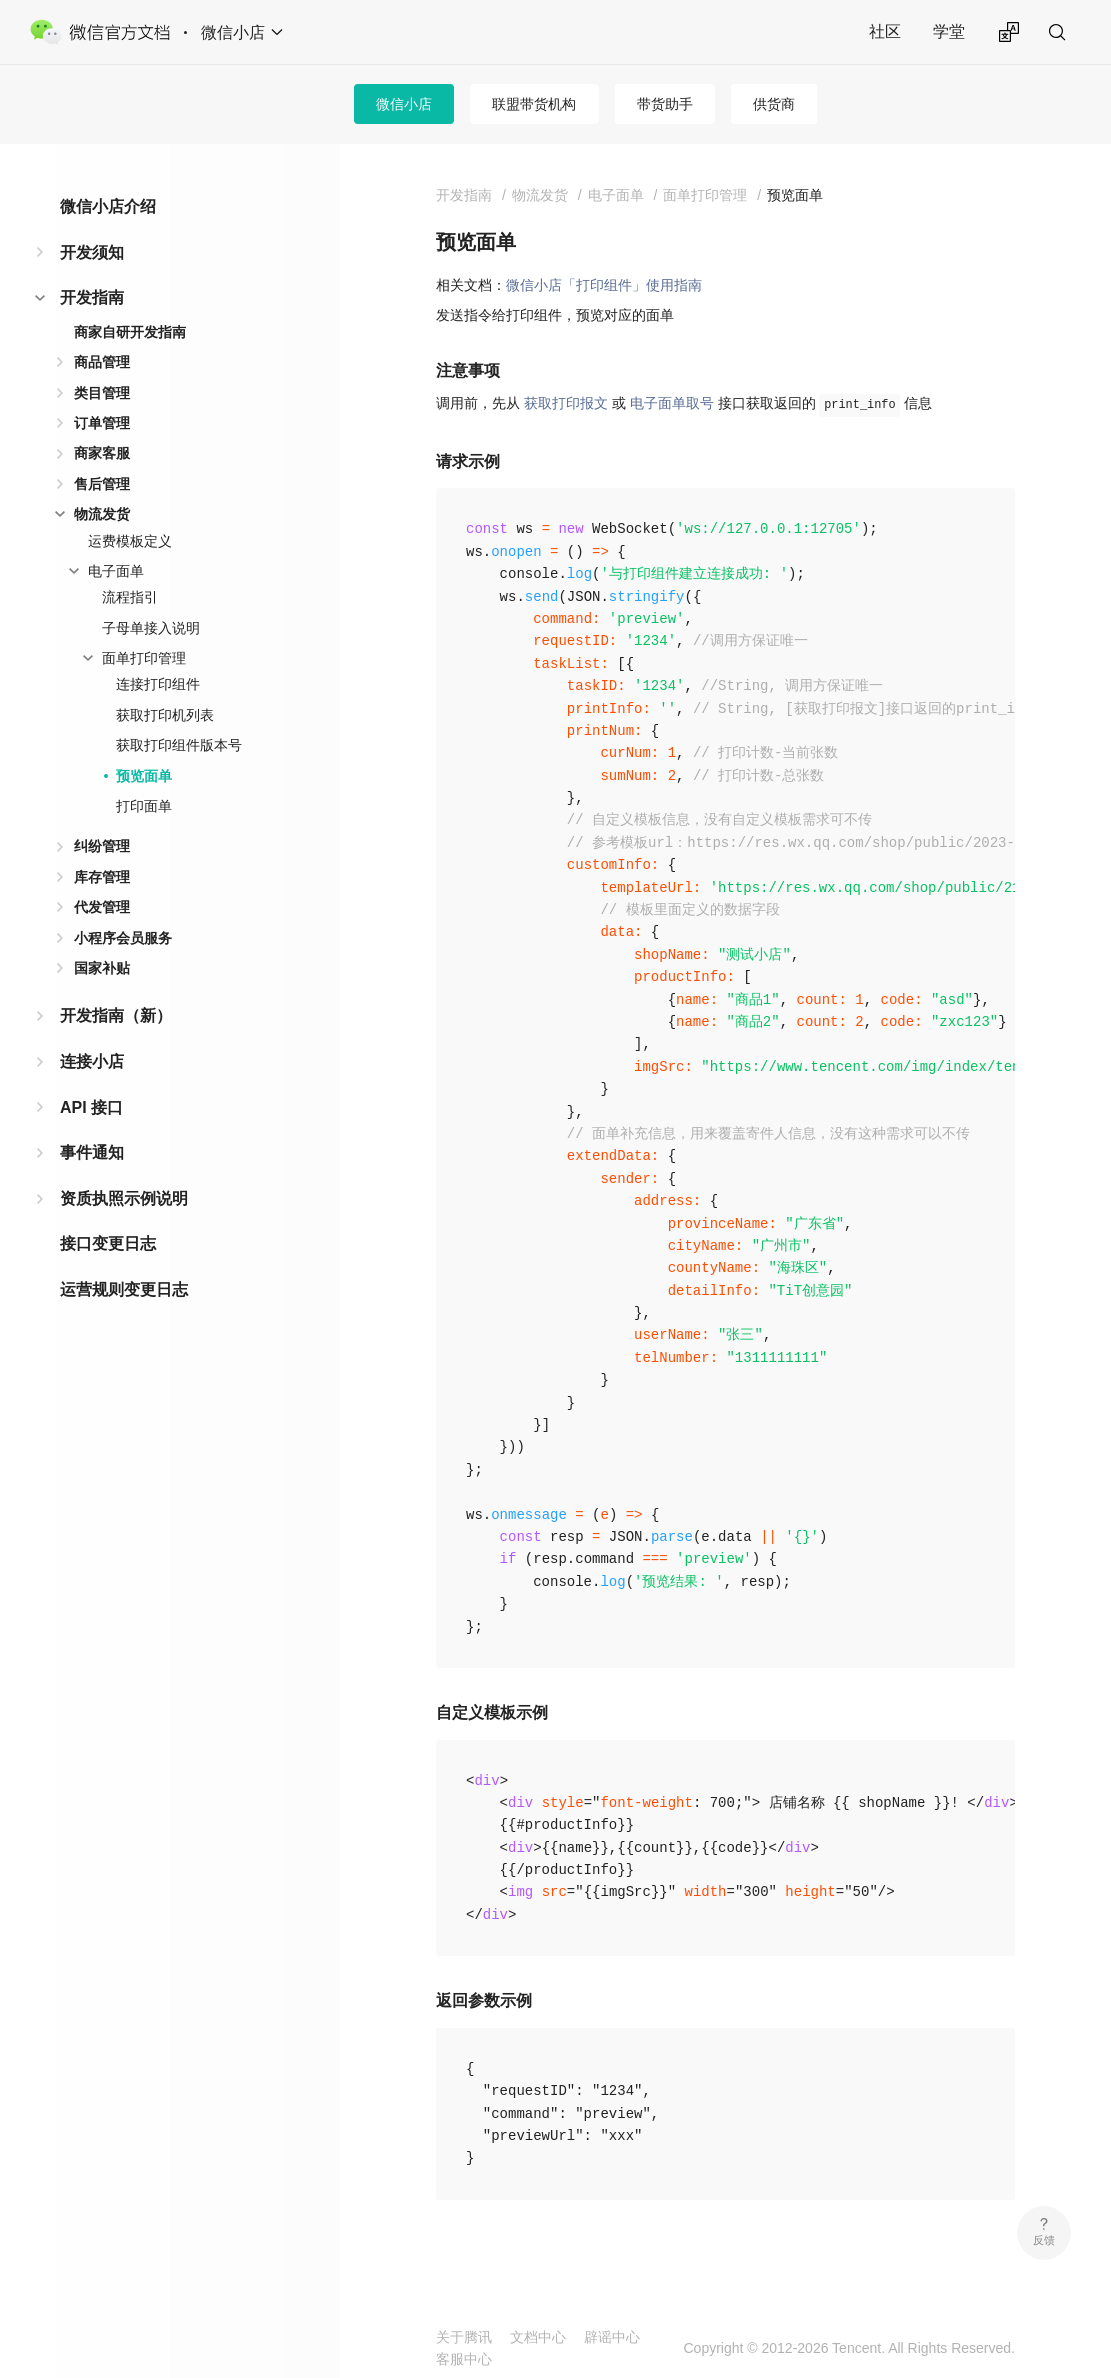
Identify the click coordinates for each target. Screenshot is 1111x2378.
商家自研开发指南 (130, 332)
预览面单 (144, 776)
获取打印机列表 (165, 715)
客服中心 (464, 2359)
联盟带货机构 (534, 104)
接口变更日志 (108, 1243)
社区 (885, 31)
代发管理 (102, 907)
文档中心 (538, 2337)
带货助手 (665, 104)
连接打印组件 (158, 684)
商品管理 (102, 362)
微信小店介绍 (108, 206)
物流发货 (102, 514)
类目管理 (102, 393)
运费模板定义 (130, 541)
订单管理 (102, 423)
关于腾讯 (464, 2337)
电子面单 (116, 571)
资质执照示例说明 (124, 1198)
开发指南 (92, 297)
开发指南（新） (116, 1015)
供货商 (774, 104)
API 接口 (91, 1107)
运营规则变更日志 (124, 1289)
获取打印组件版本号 (179, 745)
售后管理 (102, 484)
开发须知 (92, 252)
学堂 (949, 31)
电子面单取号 (672, 403)
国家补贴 (102, 968)
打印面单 (144, 806)
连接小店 (92, 1061)
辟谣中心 (612, 2337)
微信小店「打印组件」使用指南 (604, 285)
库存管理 (102, 877)
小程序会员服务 (123, 938)
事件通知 (92, 1152)
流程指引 (130, 597)
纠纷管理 (102, 846)
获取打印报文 (566, 403)
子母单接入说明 (151, 628)
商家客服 (102, 453)
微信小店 (404, 104)
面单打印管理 (144, 658)
